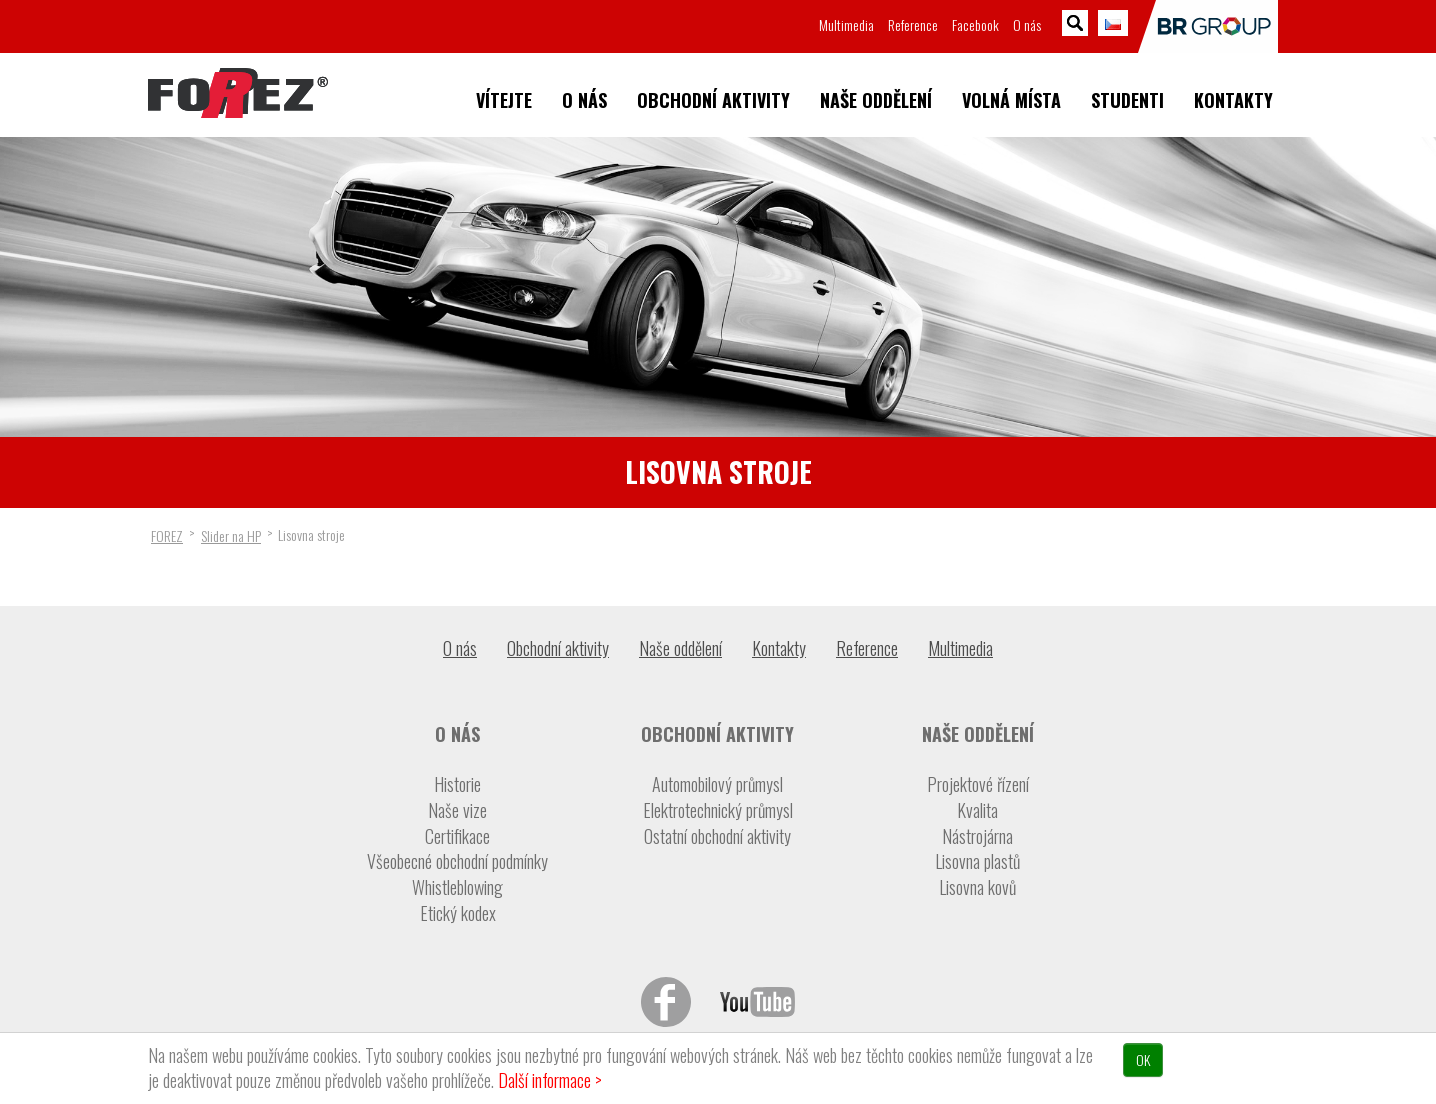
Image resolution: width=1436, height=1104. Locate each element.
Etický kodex (458, 913)
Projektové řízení (978, 784)
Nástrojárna (977, 836)
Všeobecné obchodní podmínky (457, 861)
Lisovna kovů (977, 887)
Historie (457, 784)
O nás (584, 100)
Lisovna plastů (977, 861)
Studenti (1127, 100)
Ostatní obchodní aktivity (717, 836)
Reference (913, 24)
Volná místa (1011, 100)
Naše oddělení (876, 100)
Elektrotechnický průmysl (718, 810)
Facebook (975, 24)
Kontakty (1233, 100)
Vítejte (504, 100)
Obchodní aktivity (713, 100)
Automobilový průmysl (717, 784)
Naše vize (457, 810)
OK (1143, 1059)
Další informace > (550, 1080)
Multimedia (846, 24)
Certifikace (457, 836)
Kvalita (977, 810)
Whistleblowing (457, 887)
